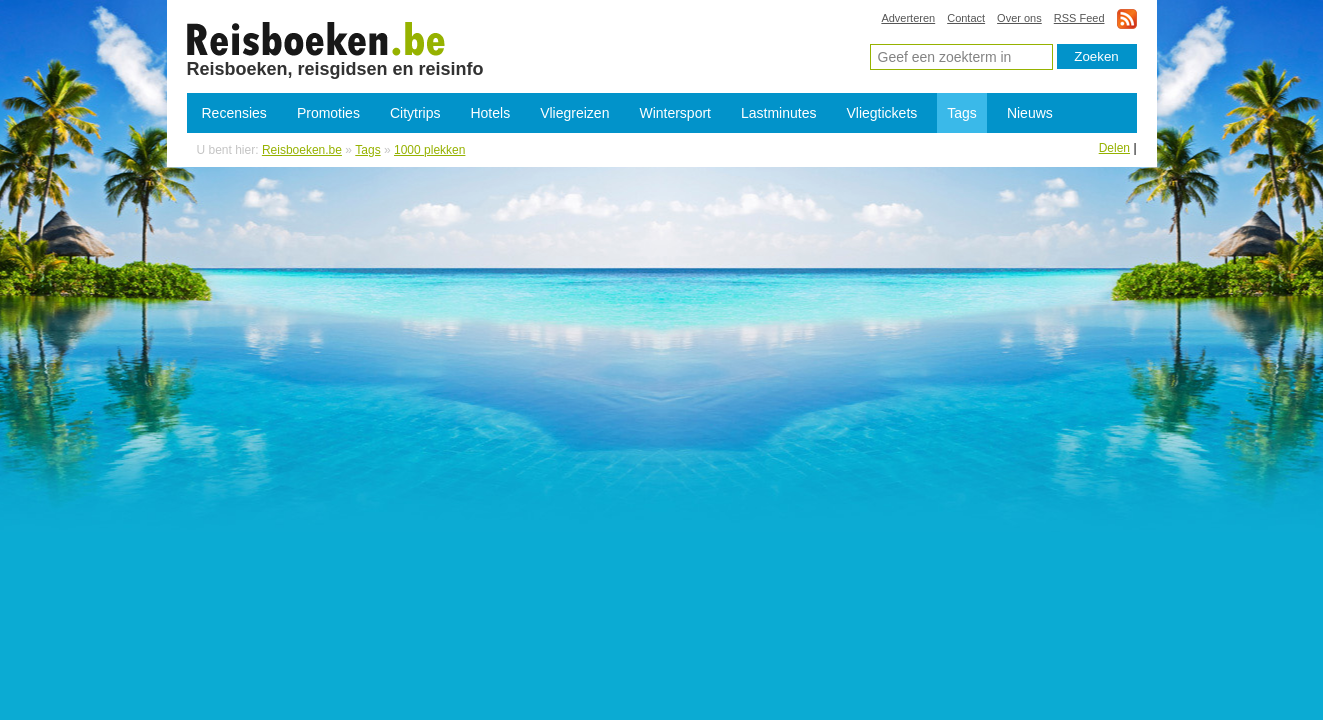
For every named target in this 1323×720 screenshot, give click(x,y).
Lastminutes (778, 113)
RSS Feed (1079, 18)
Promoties (328, 113)
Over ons (1019, 18)
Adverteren (908, 18)
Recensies (234, 113)
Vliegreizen (574, 113)
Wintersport (675, 113)
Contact (966, 18)
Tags (962, 113)
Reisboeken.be (302, 150)
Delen (1114, 148)
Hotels (490, 113)
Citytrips (415, 113)
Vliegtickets (881, 113)
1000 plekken (316, 38)
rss (1127, 18)
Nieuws (1030, 113)
